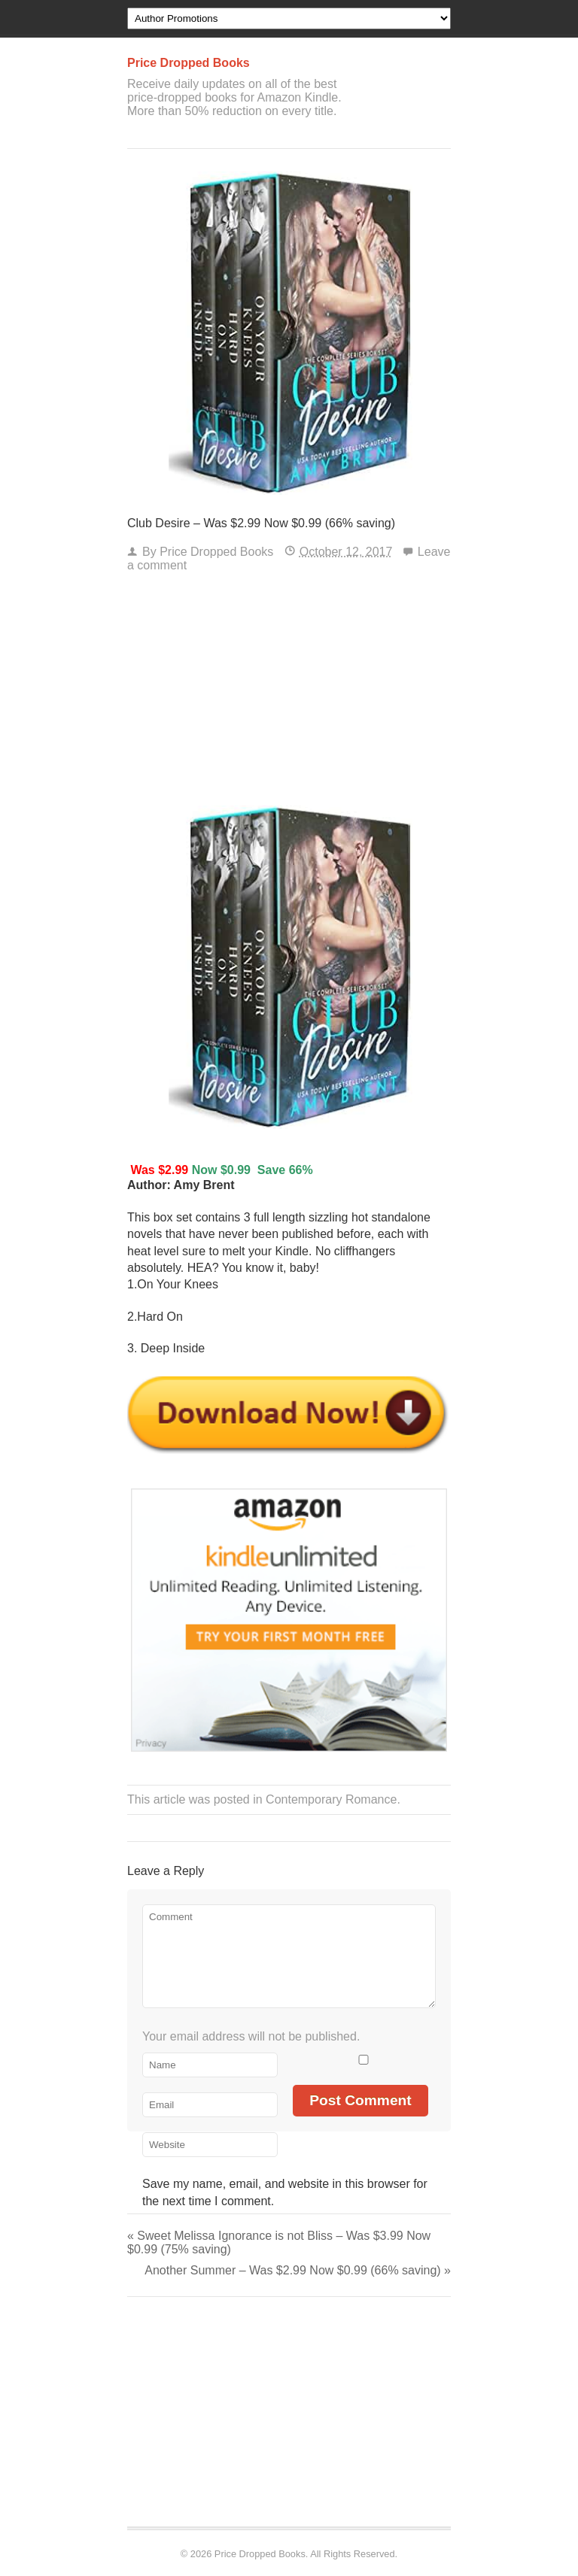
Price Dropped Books (216, 551)
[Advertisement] (289, 692)
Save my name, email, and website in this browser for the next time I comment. (284, 2192)
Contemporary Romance (331, 1799)
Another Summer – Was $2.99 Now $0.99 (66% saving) (297, 2270)
